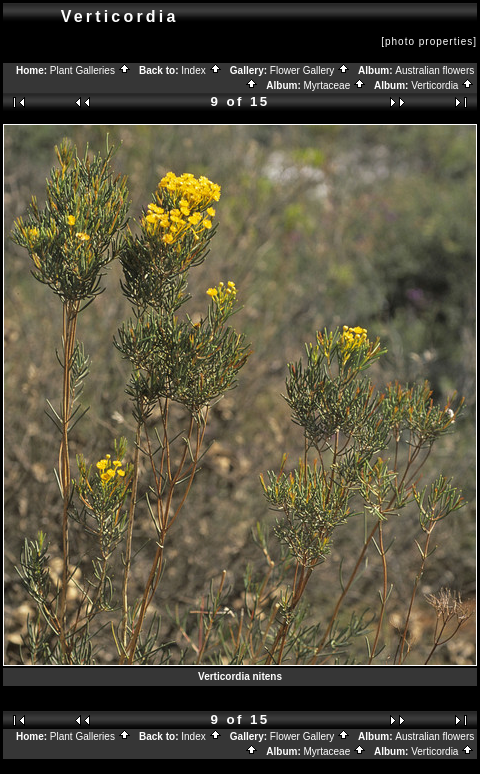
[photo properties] (429, 41)
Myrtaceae (335, 85)
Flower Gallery (310, 70)
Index (201, 70)
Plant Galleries (90, 70)
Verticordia (442, 85)
